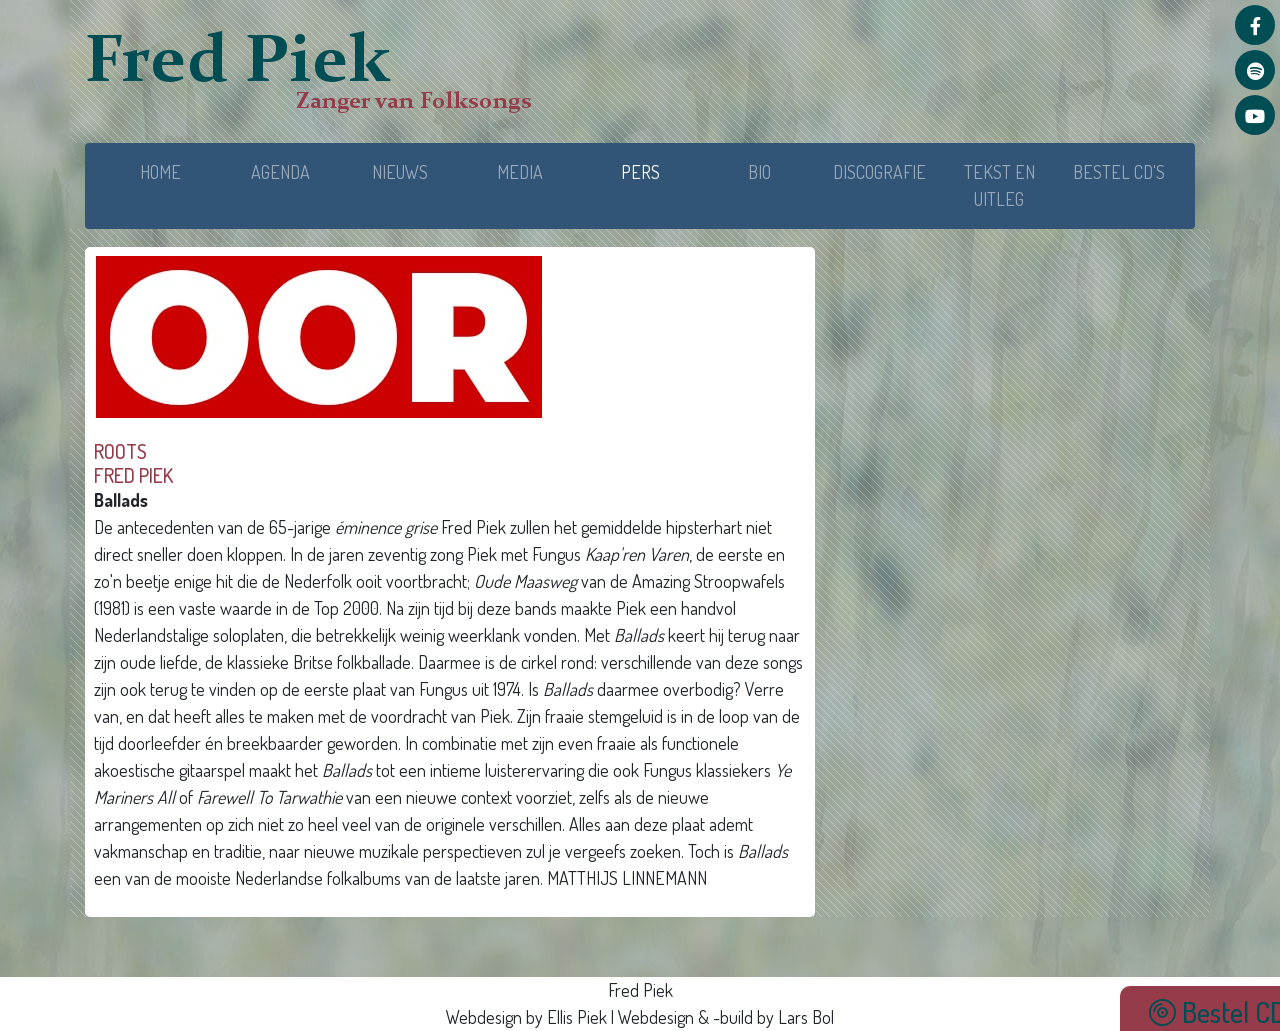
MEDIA (520, 172)
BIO (759, 172)
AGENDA (280, 172)
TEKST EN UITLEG (999, 185)
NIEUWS (400, 172)
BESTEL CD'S (1119, 172)
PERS (660, 170)
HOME (160, 172)
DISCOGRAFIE (879, 172)
